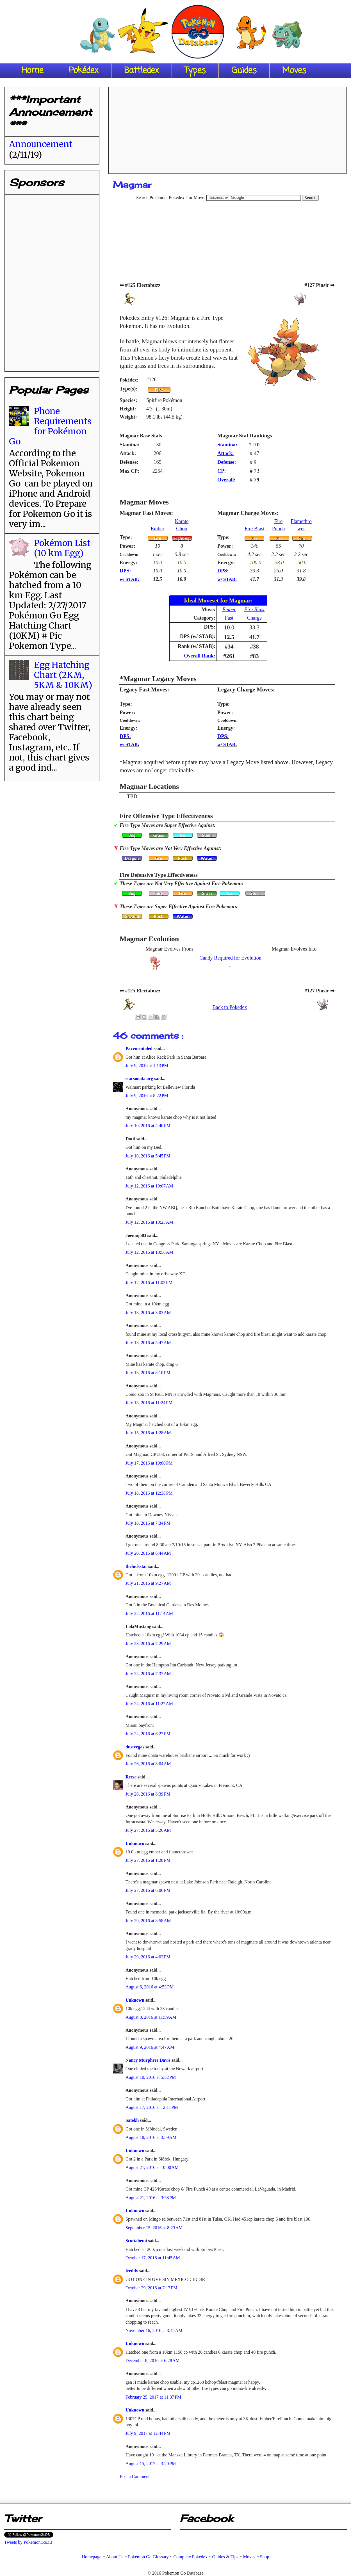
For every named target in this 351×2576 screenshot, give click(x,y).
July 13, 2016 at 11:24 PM (149, 1402)
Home (32, 70)
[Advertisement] (227, 128)
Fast (229, 618)
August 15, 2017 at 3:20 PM (151, 2463)
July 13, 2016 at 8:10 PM (148, 1372)
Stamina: (227, 444)
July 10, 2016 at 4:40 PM (148, 1125)
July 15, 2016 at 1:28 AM (148, 1432)
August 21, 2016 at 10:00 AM (152, 2167)
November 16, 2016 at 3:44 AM (154, 2330)
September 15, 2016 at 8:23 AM (154, 2227)
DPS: (125, 571)
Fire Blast (255, 528)
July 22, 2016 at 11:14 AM (149, 1613)
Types (195, 70)
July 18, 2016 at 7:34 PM (148, 1523)
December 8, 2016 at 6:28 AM (153, 2360)
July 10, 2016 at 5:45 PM (148, 1156)
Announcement (40, 144)
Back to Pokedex (229, 1007)
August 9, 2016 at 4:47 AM (150, 2047)
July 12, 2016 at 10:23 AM (149, 1222)
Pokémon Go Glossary (148, 2556)
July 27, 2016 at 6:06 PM (148, 1890)
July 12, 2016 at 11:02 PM (149, 1282)
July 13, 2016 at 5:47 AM (148, 1342)
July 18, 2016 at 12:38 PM (149, 1493)
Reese (132, 1777)
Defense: (226, 462)
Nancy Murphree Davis (149, 2060)
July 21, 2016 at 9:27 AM (148, 1583)
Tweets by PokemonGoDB (28, 2542)
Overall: (226, 480)
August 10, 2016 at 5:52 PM (151, 2077)
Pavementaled (140, 1048)
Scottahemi (137, 2240)
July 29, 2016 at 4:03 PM (148, 1956)
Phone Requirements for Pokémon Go (50, 426)
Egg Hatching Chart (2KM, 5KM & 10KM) (63, 674)
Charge (254, 618)
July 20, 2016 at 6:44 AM (148, 1553)
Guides (244, 70)
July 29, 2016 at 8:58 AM (148, 1920)
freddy (132, 2270)
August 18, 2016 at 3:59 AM (151, 2137)
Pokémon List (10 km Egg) (62, 548)
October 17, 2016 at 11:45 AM (153, 2257)
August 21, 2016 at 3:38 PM (151, 2197)
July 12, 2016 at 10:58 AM (149, 1252)
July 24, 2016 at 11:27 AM (149, 1703)
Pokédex (84, 70)
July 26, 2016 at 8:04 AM (148, 1763)
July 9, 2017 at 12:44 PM (148, 2433)
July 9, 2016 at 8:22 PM (147, 1095)
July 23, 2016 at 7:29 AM (148, 1643)
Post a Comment (135, 2476)
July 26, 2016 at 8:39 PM (148, 1794)
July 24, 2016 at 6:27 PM (148, 1733)
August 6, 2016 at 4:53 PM (150, 1986)
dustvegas (135, 1746)
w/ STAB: (129, 579)
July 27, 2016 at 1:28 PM (148, 1860)
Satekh (133, 2120)
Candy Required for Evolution (230, 958)
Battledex (141, 70)
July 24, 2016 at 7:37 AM (148, 1673)
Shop (264, 2556)
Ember (157, 528)
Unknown (135, 1843)
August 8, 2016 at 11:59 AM (151, 2017)
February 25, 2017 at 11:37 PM (153, 2397)
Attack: (225, 453)
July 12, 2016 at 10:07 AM (149, 1186)
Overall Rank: (199, 656)
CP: (221, 471)
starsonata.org (140, 1078)
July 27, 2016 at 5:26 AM (148, 1830)
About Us (114, 2556)
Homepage (91, 2556)
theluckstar (137, 1566)
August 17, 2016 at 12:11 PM (152, 2107)
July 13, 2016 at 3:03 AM (148, 1312)
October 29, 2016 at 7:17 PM (151, 2287)
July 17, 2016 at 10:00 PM (149, 1463)
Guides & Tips (225, 2556)
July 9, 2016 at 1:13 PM (147, 1065)
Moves (294, 70)
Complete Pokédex (190, 2556)
